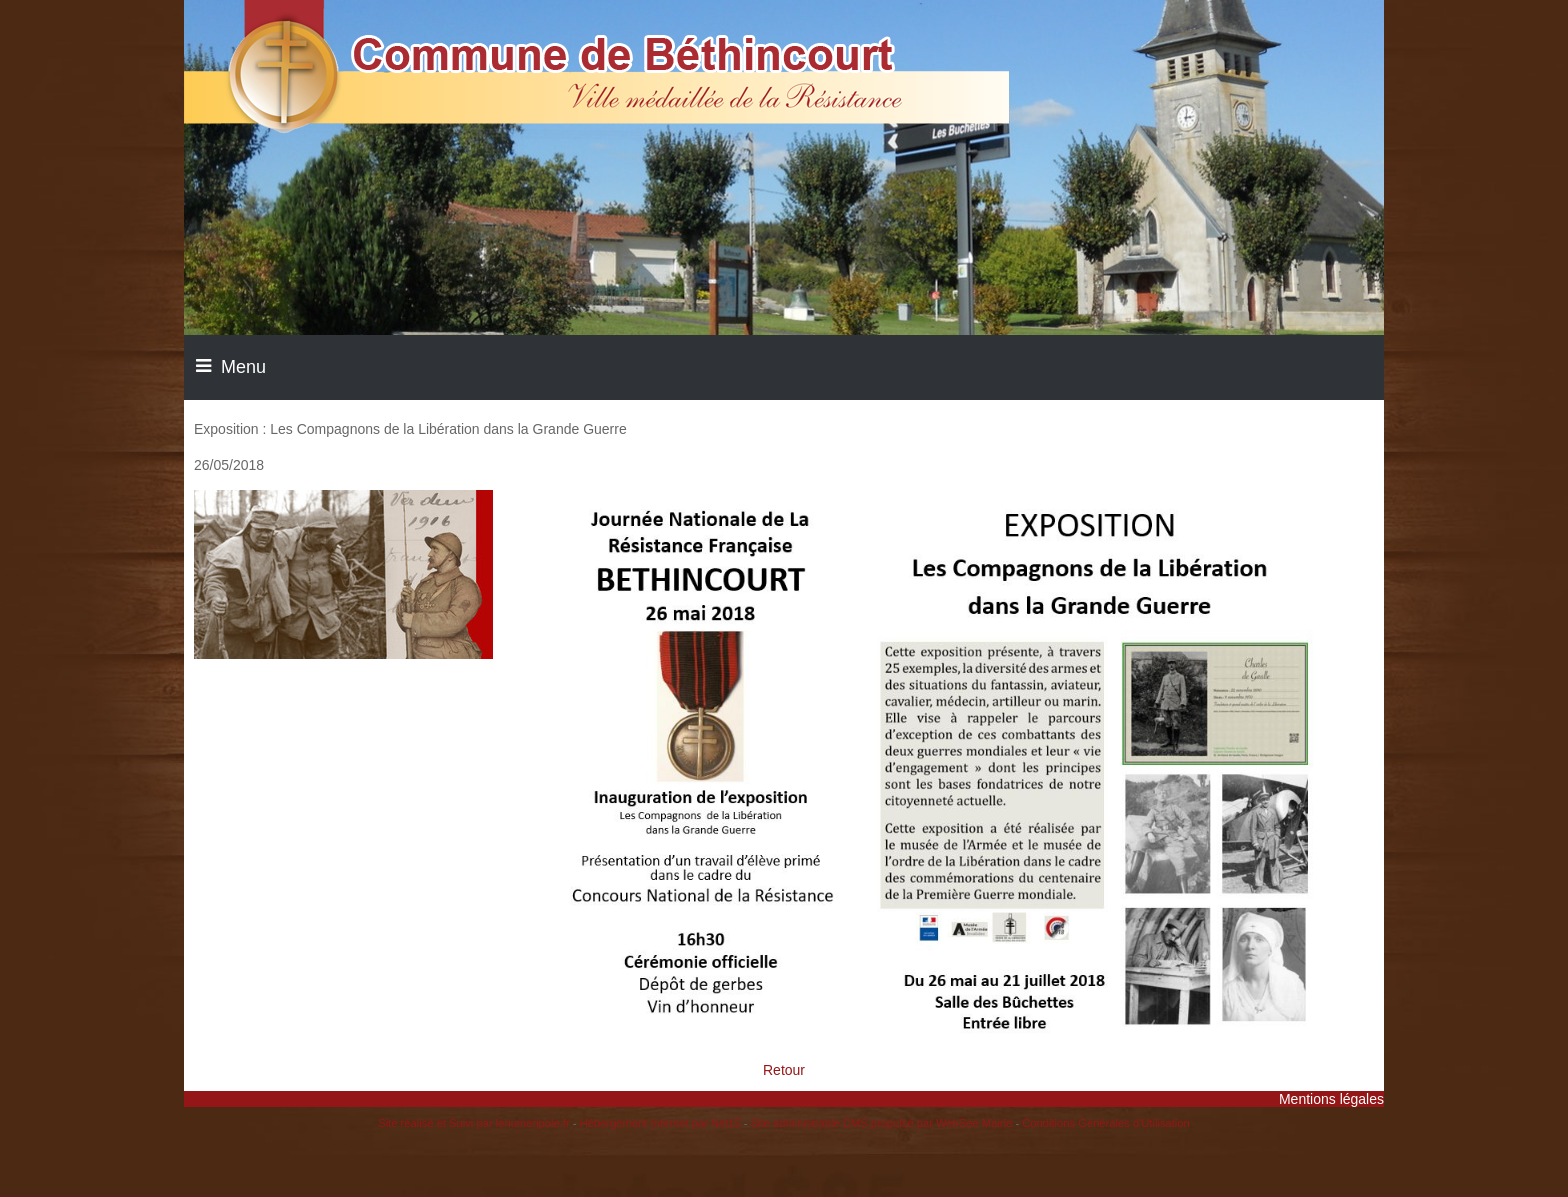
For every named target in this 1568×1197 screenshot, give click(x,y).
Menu (243, 367)
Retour (784, 1070)
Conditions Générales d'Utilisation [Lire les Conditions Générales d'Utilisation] (1106, 1123)
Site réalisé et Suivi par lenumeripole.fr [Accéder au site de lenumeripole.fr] (474, 1123)
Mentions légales (1331, 1099)
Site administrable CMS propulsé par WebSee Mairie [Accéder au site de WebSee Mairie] (882, 1123)
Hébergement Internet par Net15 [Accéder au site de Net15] (660, 1123)
